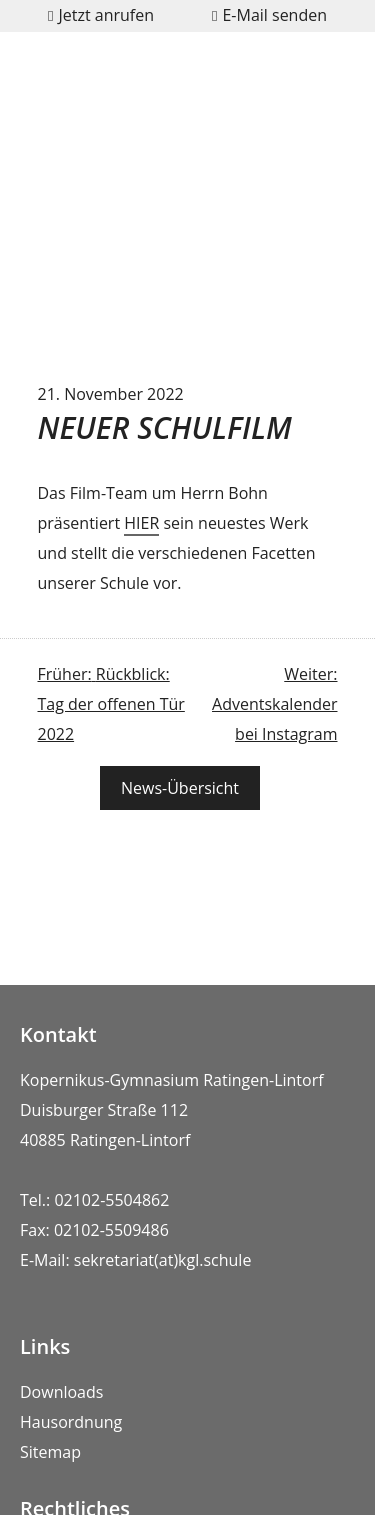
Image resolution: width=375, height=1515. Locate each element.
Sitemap (50, 1452)
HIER (141, 523)
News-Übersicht (180, 788)
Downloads (61, 1392)
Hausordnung (71, 1422)
